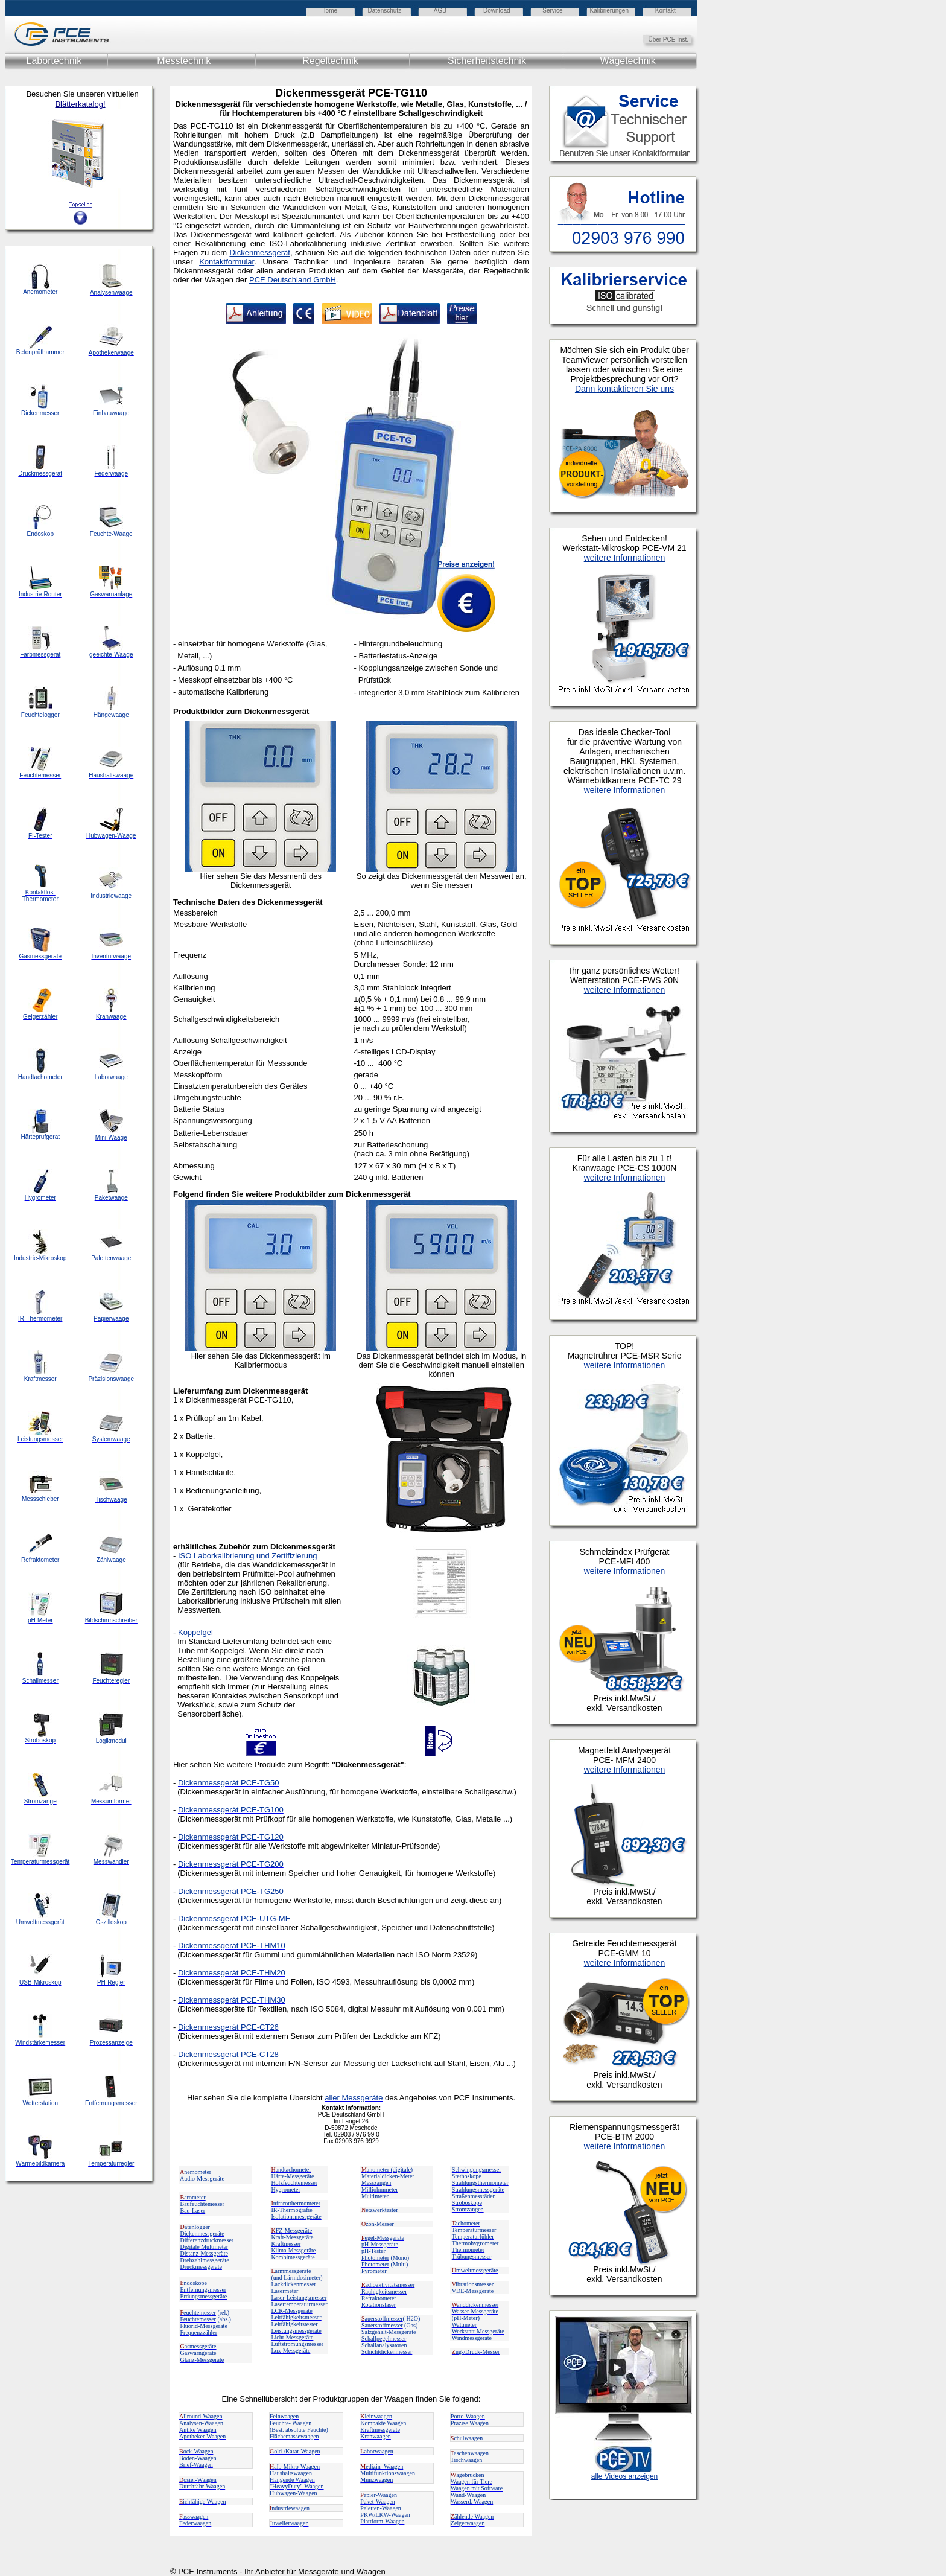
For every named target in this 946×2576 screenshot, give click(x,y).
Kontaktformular (226, 261)
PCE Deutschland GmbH (292, 279)
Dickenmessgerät (259, 252)
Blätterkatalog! (80, 104)
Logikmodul (111, 1741)
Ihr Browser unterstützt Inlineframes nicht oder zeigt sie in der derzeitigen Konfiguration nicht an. (675, 1293)
